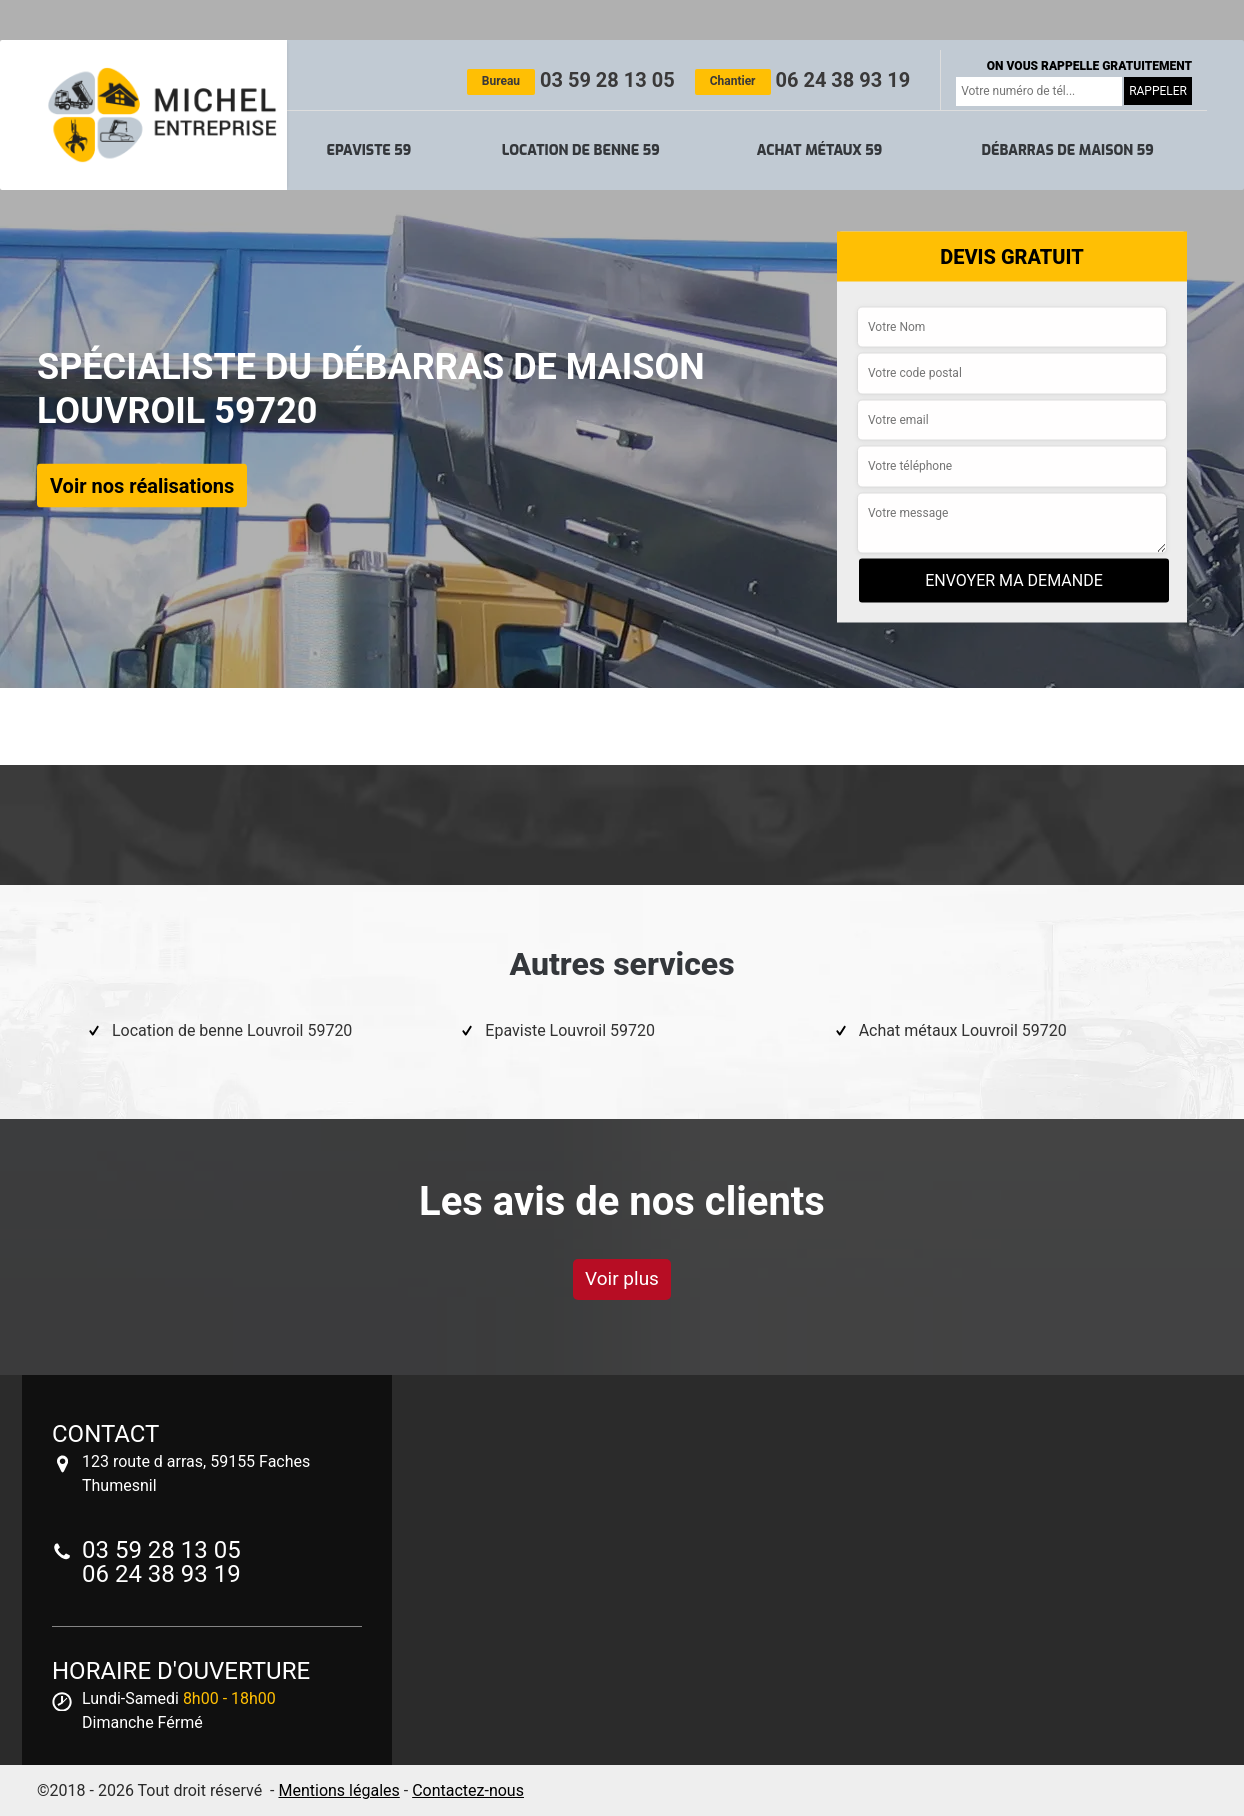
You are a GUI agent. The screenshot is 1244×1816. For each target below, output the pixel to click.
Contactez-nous (468, 1790)
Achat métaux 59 (819, 150)
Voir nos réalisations (142, 485)
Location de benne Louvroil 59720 (232, 1030)
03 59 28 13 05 (571, 80)
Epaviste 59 (369, 150)
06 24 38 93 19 (802, 80)
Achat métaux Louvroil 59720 (963, 1030)
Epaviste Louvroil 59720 (570, 1030)
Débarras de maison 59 (1067, 150)
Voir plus (622, 1278)
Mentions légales (338, 1790)
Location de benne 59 (581, 150)
